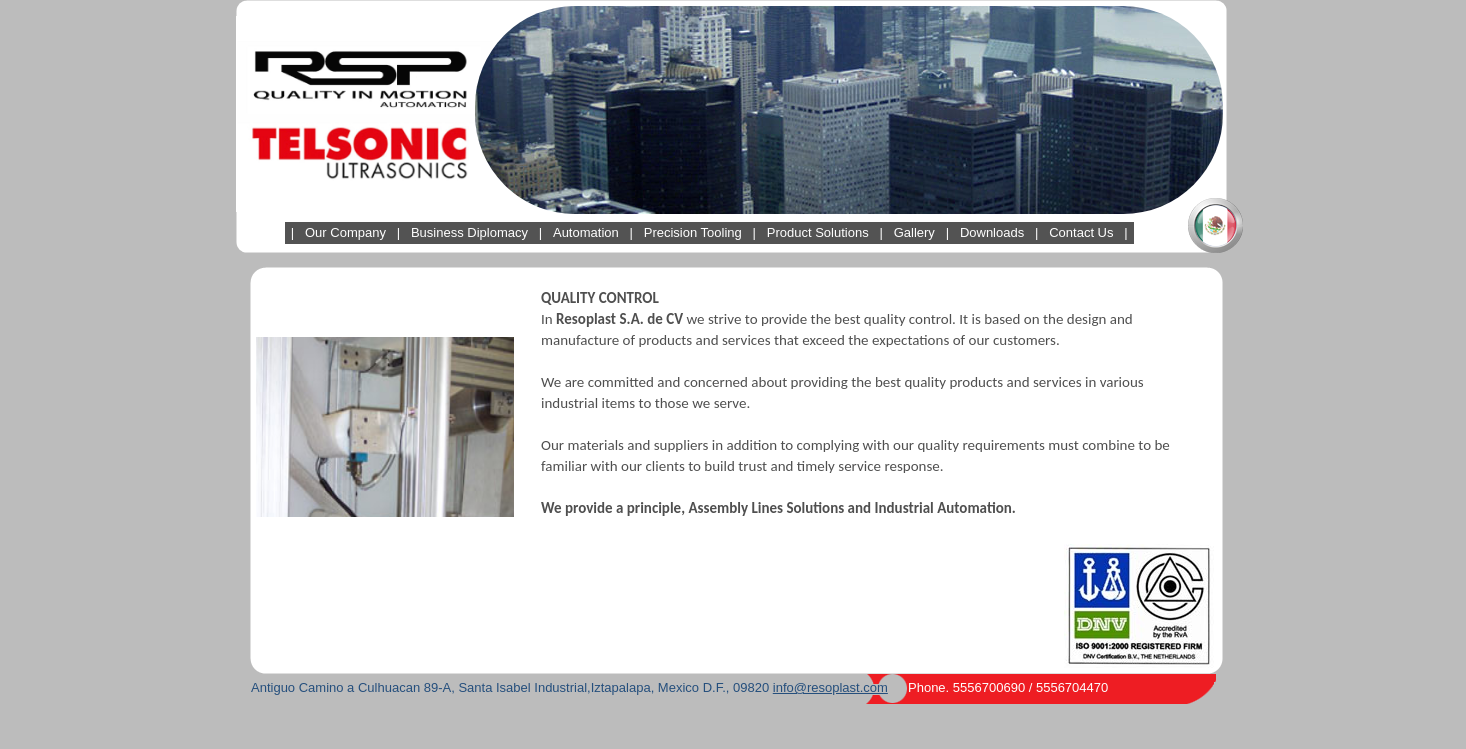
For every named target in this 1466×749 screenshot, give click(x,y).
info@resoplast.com (830, 687)
